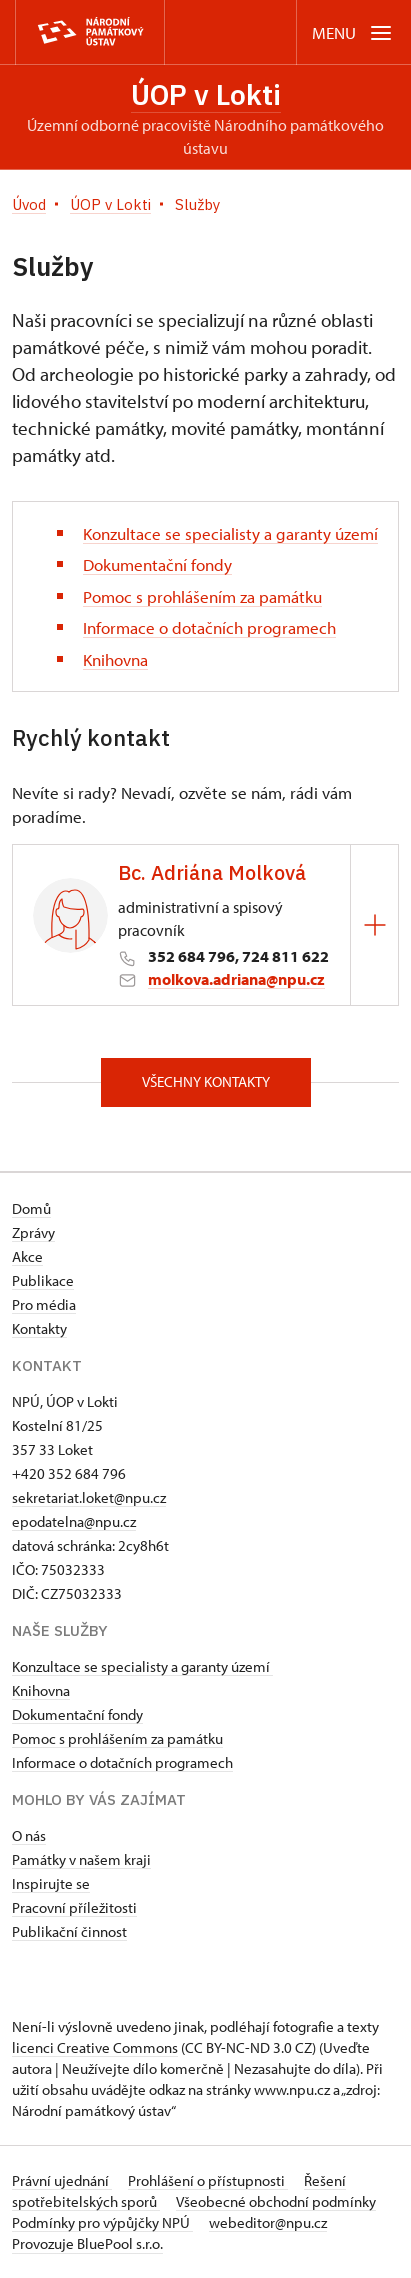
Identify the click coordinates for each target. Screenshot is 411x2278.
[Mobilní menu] (353, 32)
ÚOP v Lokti (206, 94)
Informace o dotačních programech (209, 627)
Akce (27, 1256)
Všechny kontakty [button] (206, 1081)
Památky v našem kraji (81, 1859)
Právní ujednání (62, 2180)
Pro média (44, 1304)
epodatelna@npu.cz (74, 1521)
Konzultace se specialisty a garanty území (230, 533)
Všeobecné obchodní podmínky (276, 2201)
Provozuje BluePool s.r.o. (87, 2243)
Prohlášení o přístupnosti (208, 2180)
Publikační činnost (69, 1931)
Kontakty (39, 1328)
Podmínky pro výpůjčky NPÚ (102, 2222)
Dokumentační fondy (157, 564)
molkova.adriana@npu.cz (236, 979)
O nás (29, 1835)
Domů (31, 1208)
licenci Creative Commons (95, 2047)
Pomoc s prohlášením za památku (202, 596)
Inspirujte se (51, 1883)
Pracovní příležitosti (74, 1907)
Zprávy (33, 1232)
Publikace (43, 1280)
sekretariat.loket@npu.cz (89, 1497)
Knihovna (115, 659)
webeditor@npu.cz (268, 2222)
